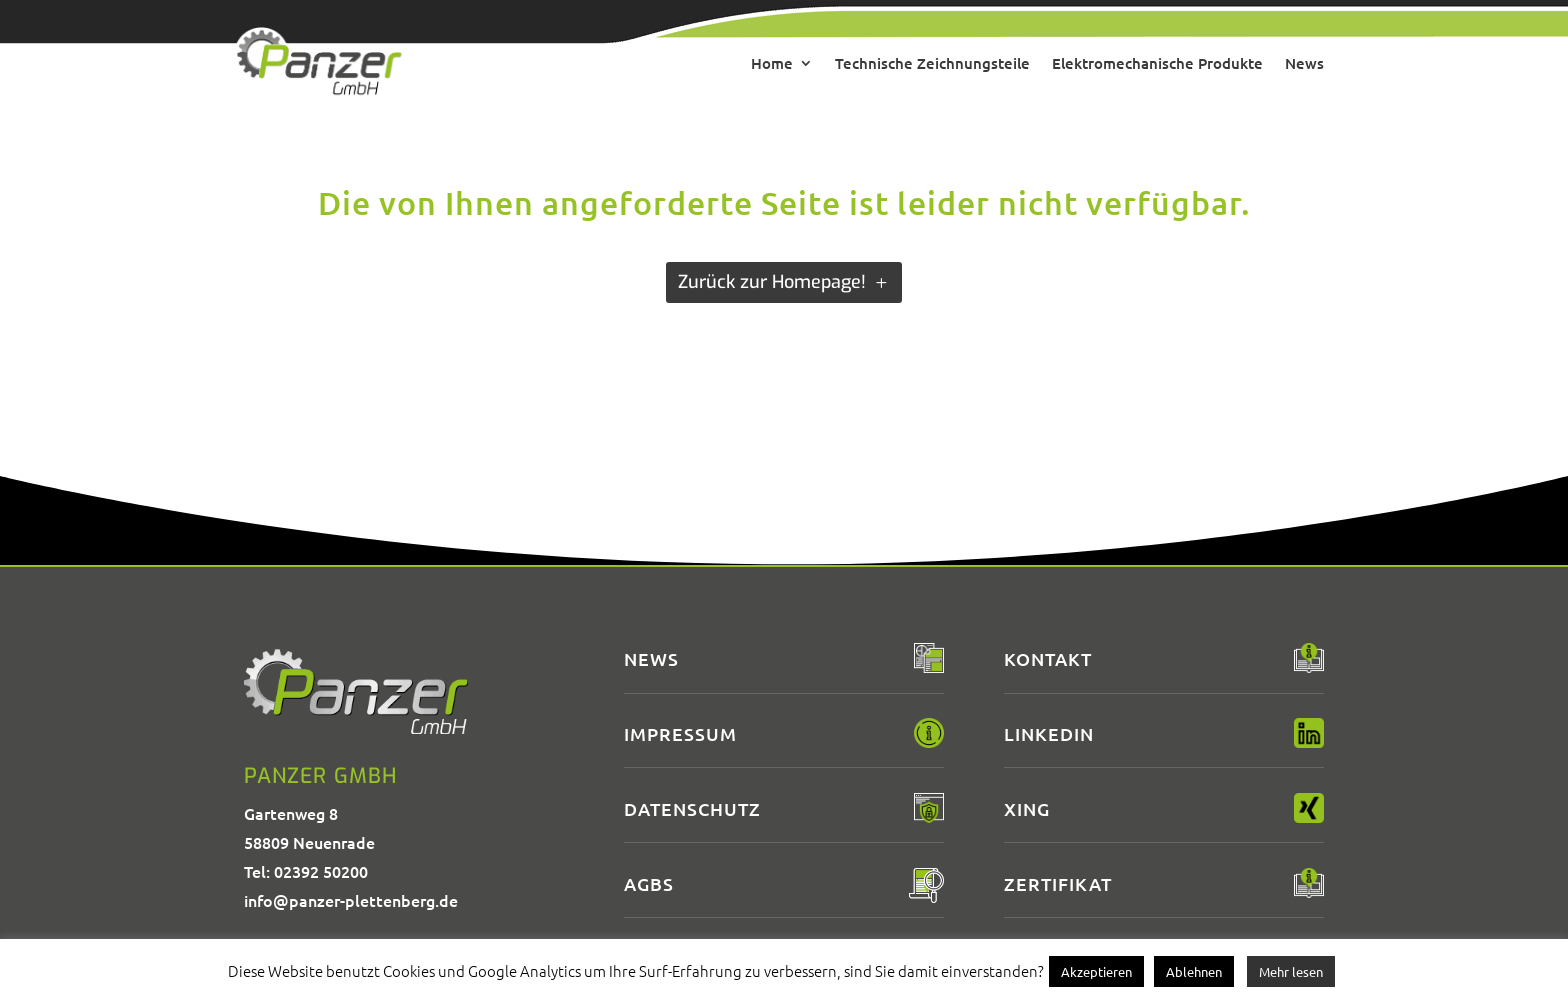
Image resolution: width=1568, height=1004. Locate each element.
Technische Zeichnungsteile (932, 63)
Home (772, 63)
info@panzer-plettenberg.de (351, 900)
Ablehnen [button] (1194, 971)
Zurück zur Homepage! (772, 282)
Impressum (680, 733)
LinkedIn (1049, 733)
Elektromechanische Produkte (1157, 63)
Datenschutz (692, 808)
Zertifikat (1058, 883)
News (1304, 63)
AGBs (649, 883)
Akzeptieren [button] (1096, 971)
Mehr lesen (1291, 971)
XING (1027, 808)
